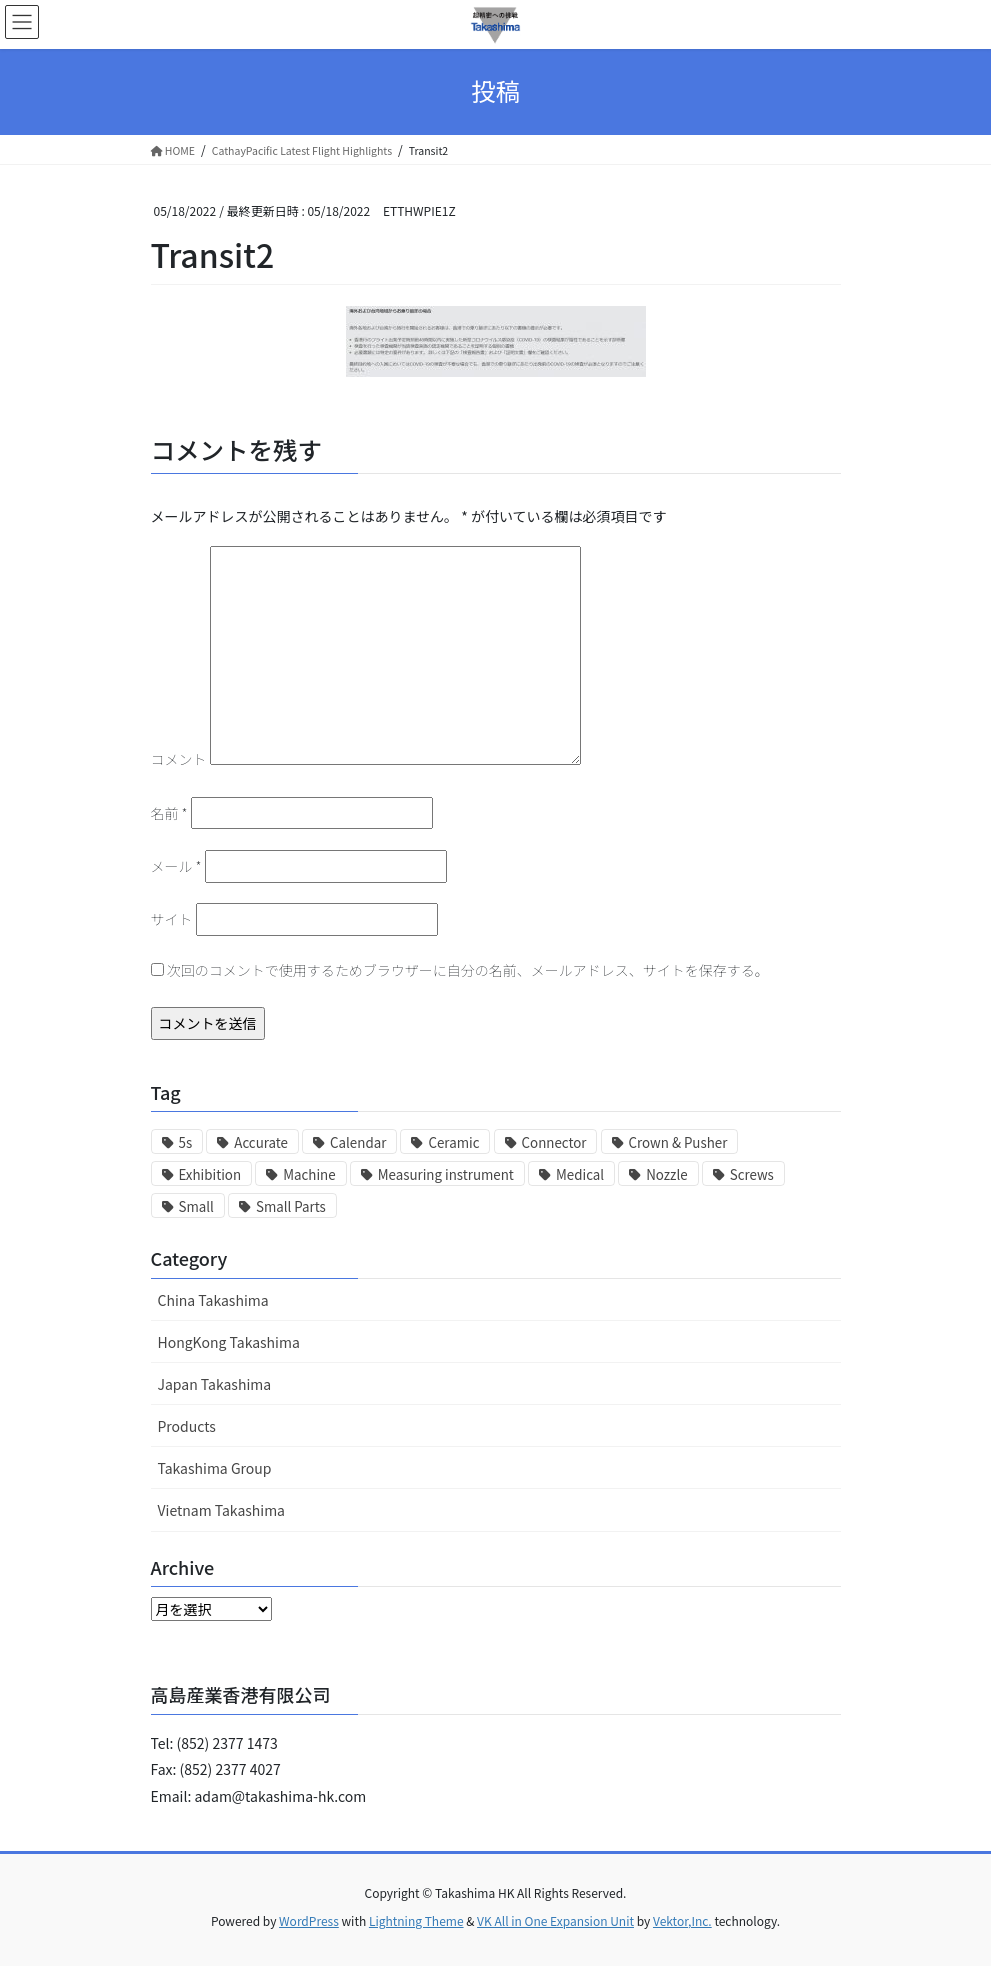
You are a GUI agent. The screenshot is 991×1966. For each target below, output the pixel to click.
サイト (172, 919)
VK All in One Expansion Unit (555, 1920)
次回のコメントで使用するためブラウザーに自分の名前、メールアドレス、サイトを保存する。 (468, 970)
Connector (554, 1142)
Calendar (358, 1142)
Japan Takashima (215, 1384)
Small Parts (291, 1206)
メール (176, 866)
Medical (580, 1174)
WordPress (309, 1920)
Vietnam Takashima (222, 1510)
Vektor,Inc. (682, 1920)
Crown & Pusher (678, 1142)
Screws (752, 1174)
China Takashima (213, 1300)
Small (196, 1206)
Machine (309, 1174)
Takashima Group (215, 1468)
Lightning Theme (416, 1920)
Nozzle (666, 1174)
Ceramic (453, 1142)
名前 (169, 813)
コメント (179, 759)
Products (187, 1426)
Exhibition (210, 1174)
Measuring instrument (446, 1174)
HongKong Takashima (229, 1342)
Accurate (261, 1142)
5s (186, 1142)
